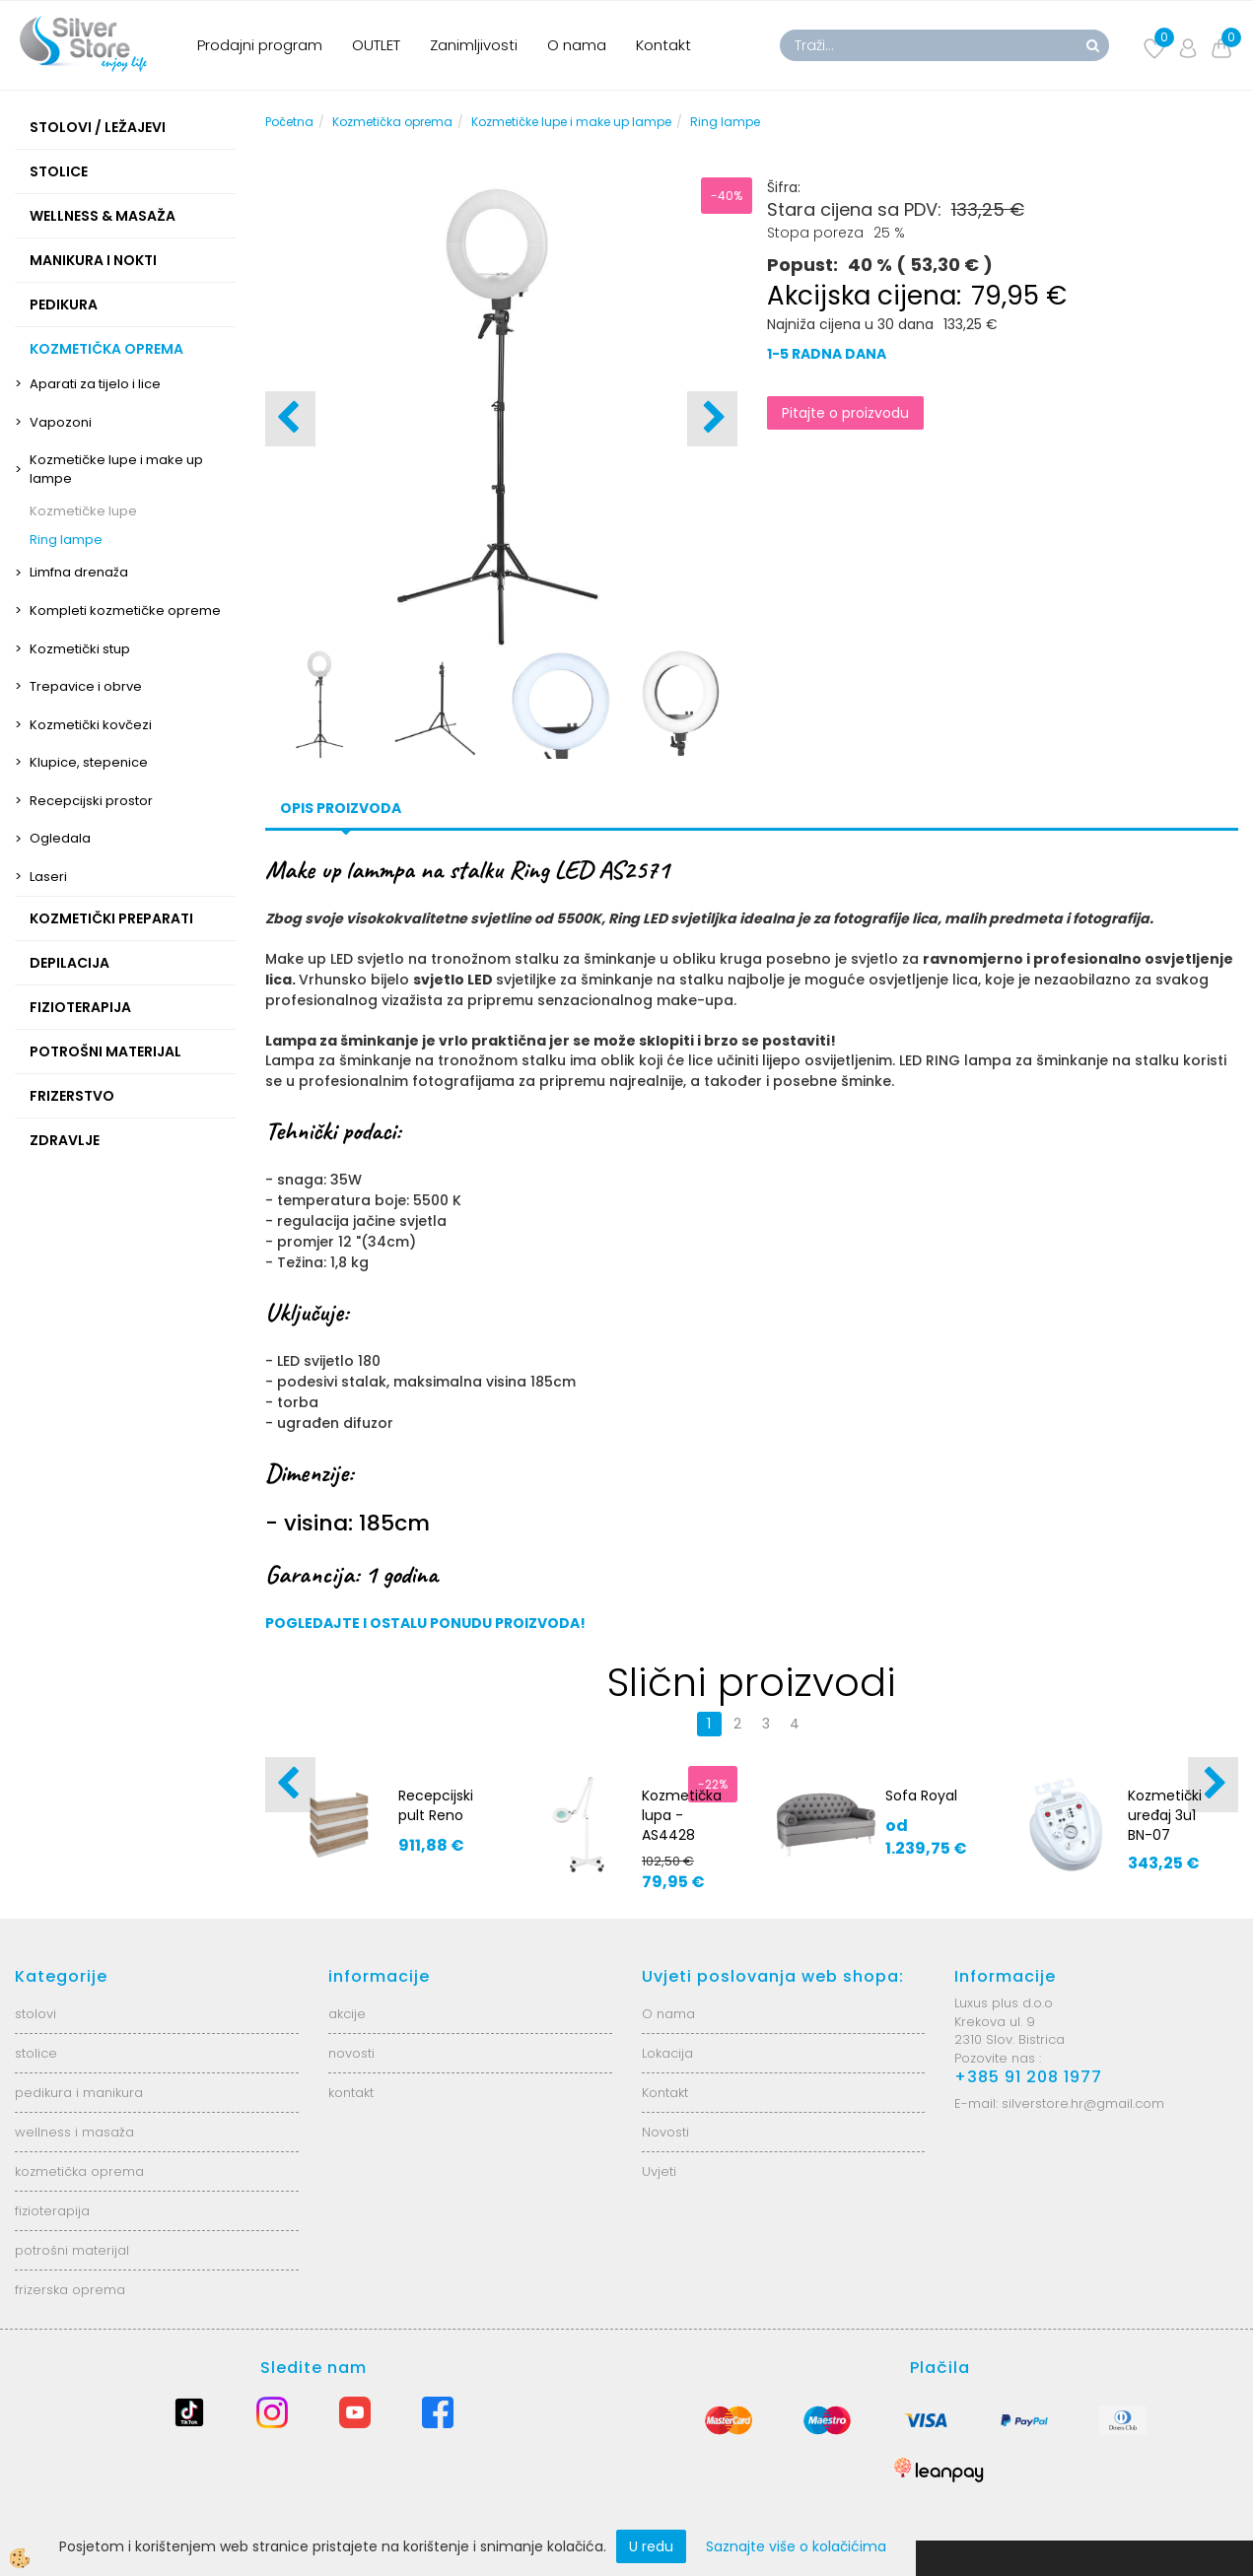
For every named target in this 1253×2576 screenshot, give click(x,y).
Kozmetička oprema (392, 121)
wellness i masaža (74, 2132)
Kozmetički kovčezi (91, 724)
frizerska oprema (70, 2289)
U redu (651, 2546)
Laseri (48, 876)
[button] (712, 418)
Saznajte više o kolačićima (796, 2546)
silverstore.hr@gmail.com (1083, 2103)
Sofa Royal (921, 1795)
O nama (576, 44)
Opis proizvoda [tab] (340, 808)
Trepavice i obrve (86, 686)
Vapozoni (61, 422)
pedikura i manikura (79, 2092)
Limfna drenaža (79, 572)
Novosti (665, 2132)
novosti (351, 2053)
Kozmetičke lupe (83, 511)
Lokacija (667, 2053)
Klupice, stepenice (89, 762)
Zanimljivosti (474, 44)
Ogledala (60, 838)
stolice (36, 2053)
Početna (289, 121)
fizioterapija (52, 2211)
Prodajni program (259, 44)
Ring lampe (66, 539)
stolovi (35, 2013)
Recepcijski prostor (91, 800)
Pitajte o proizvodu (845, 413)
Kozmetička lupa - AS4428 (682, 1815)
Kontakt (663, 44)
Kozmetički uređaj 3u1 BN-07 (1165, 1815)
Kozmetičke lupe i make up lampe (116, 469)
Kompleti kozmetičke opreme (125, 610)
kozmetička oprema (79, 2171)
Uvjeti (659, 2171)
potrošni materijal (72, 2250)
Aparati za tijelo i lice (95, 383)
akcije (347, 2013)
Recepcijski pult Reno (435, 1805)
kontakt (351, 2092)
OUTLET (376, 44)
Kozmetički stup (80, 649)
